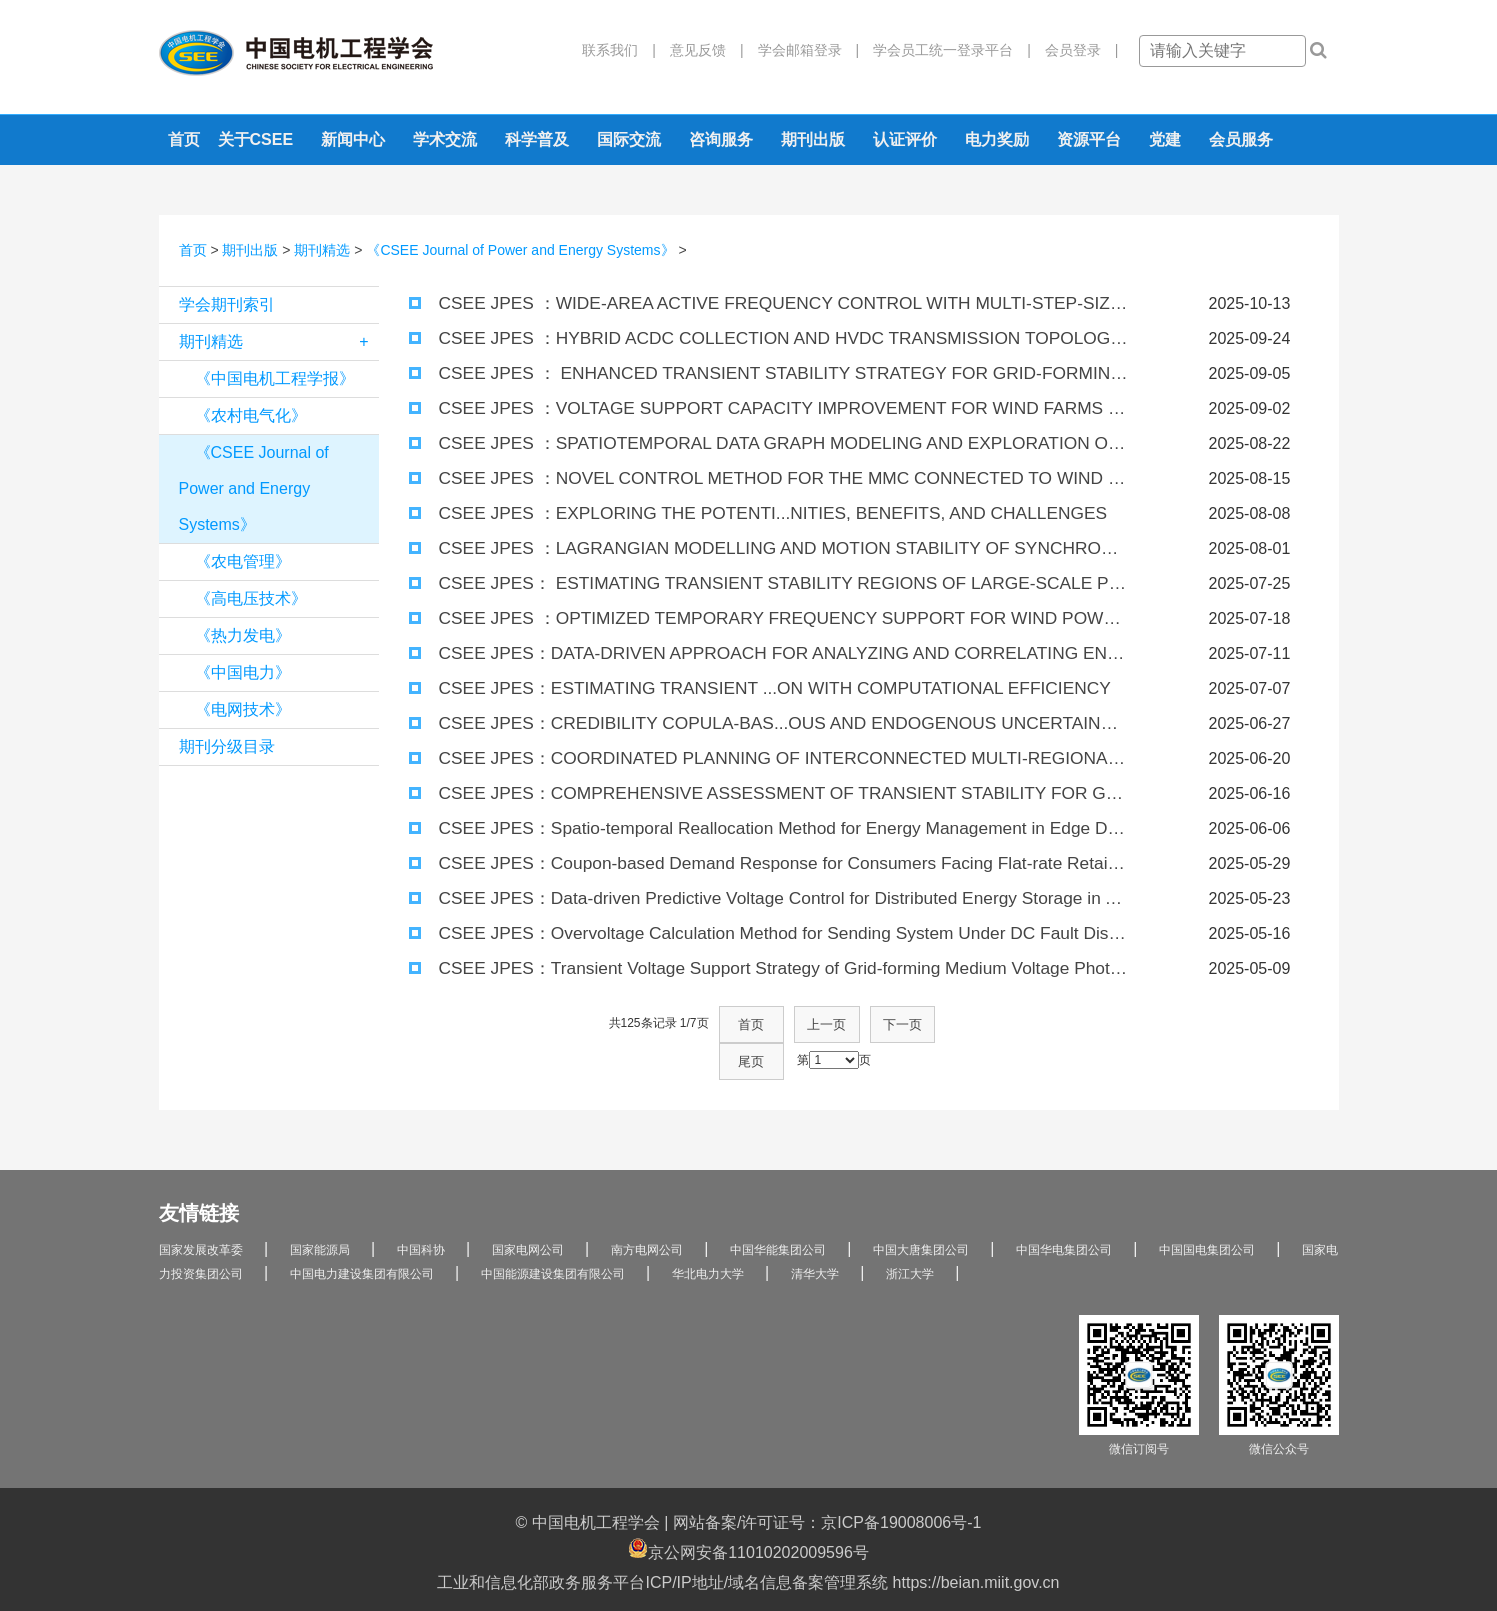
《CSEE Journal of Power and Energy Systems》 (520, 250)
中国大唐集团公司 (921, 1213)
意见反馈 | (700, 50)
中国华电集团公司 (1064, 1213)
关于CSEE (256, 139)
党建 (1165, 139)
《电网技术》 (243, 709)
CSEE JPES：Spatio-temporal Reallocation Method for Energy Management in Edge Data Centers (769, 828)
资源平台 (1089, 139)
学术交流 (445, 139)
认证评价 (905, 139)
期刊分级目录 (227, 746)
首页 (184, 139)
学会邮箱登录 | (802, 50)
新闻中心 (353, 139)
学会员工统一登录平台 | (945, 50)
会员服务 (1241, 139)
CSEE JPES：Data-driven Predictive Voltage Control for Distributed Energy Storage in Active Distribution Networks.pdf (769, 898)
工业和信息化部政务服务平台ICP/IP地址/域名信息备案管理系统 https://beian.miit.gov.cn (748, 1545)
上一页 (807, 1024)
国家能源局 (320, 1213)
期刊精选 (322, 250)
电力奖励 (997, 139)
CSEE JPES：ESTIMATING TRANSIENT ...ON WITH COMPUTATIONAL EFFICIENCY (734, 688)
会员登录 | (1075, 50)
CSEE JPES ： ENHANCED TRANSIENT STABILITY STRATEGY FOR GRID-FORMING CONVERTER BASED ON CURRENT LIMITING (769, 373)
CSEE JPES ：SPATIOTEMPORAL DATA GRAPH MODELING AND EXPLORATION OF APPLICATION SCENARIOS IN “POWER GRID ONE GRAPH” (769, 443)
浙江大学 (910, 1237)
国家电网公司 (528, 1213)
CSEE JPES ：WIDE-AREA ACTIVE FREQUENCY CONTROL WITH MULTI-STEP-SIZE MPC (759, 303)
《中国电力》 (243, 672)
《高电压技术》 (251, 598)
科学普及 (537, 139)
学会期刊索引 (227, 304)
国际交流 (629, 139)
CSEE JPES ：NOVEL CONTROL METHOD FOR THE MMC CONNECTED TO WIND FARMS (761, 478)
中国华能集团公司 (778, 1213)
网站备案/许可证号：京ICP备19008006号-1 (827, 1485)
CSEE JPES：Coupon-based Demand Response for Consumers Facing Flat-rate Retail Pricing (761, 863)
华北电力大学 (708, 1237)
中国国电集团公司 (1207, 1213)
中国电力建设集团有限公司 (362, 1237)
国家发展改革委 (201, 1213)
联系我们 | (619, 50)
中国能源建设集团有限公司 (553, 1237)
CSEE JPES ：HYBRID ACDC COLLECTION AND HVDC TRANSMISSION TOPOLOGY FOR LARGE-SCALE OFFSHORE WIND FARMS (769, 338)
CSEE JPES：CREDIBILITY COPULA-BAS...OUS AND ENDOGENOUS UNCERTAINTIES (747, 723)
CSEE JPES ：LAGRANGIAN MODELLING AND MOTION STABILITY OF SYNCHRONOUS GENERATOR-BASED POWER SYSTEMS (769, 548)
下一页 (869, 1024)
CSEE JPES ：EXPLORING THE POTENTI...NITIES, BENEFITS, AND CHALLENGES (733, 513)
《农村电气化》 (251, 415)
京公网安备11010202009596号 (748, 1512)
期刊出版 (813, 139)
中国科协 (421, 1213)
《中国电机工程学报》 (275, 378)
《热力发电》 (243, 635)
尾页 (931, 1024)
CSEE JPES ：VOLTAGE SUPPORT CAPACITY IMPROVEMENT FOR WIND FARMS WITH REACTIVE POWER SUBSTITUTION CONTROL (769, 408)
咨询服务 (721, 139)
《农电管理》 (243, 561)
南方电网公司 (647, 1213)
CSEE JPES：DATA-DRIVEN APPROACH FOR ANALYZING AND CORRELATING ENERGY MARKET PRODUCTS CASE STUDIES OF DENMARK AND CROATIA (769, 653)
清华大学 (815, 1237)
